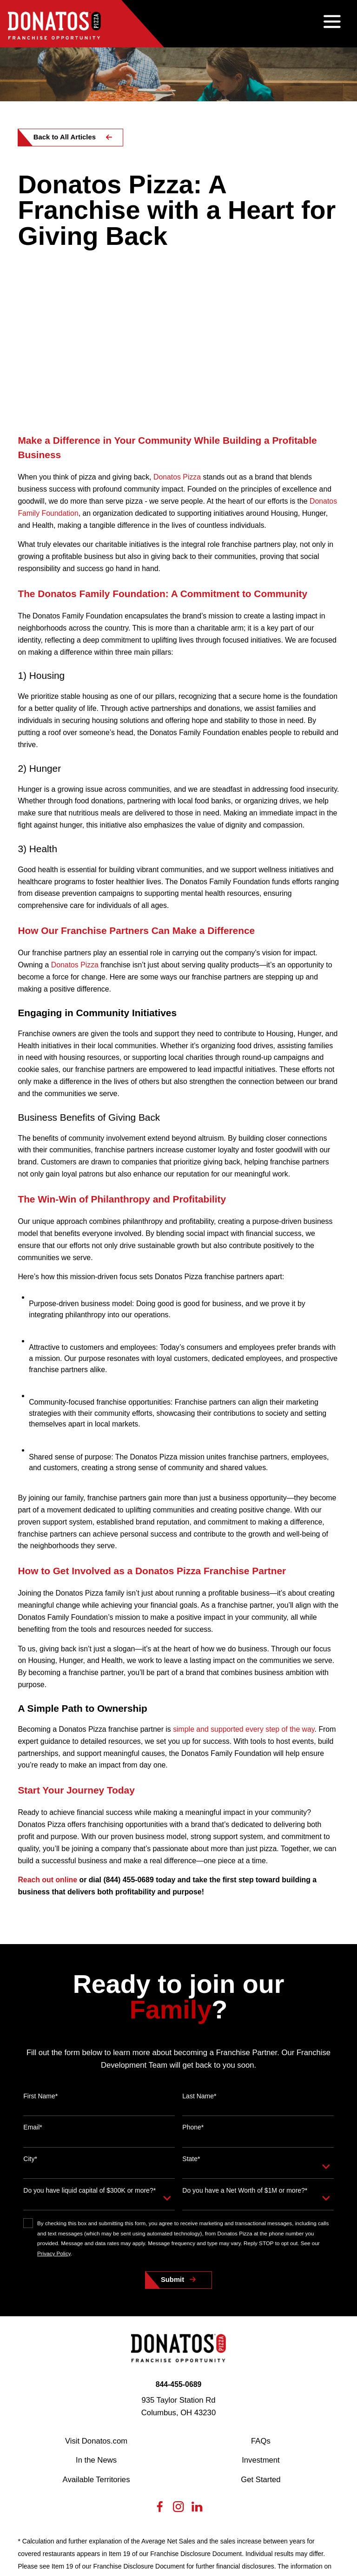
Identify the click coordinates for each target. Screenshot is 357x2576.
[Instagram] (178, 2354)
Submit (172, 2124)
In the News (96, 2305)
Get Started (260, 2324)
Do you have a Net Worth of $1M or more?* (244, 2035)
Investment (261, 2305)
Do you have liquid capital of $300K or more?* (89, 2035)
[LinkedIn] (197, 2354)
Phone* (193, 1972)
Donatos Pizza (177, 322)
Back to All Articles (64, 137)
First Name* (40, 1941)
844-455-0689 (179, 2229)
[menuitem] (29, 2548)
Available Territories (96, 2324)
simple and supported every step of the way (243, 1574)
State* (191, 2004)
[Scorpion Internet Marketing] (294, 2537)
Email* (32, 1972)
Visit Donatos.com (96, 2285)
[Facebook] (159, 2354)
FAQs (261, 2285)
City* (30, 2004)
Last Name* (199, 1941)
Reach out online (47, 1725)
